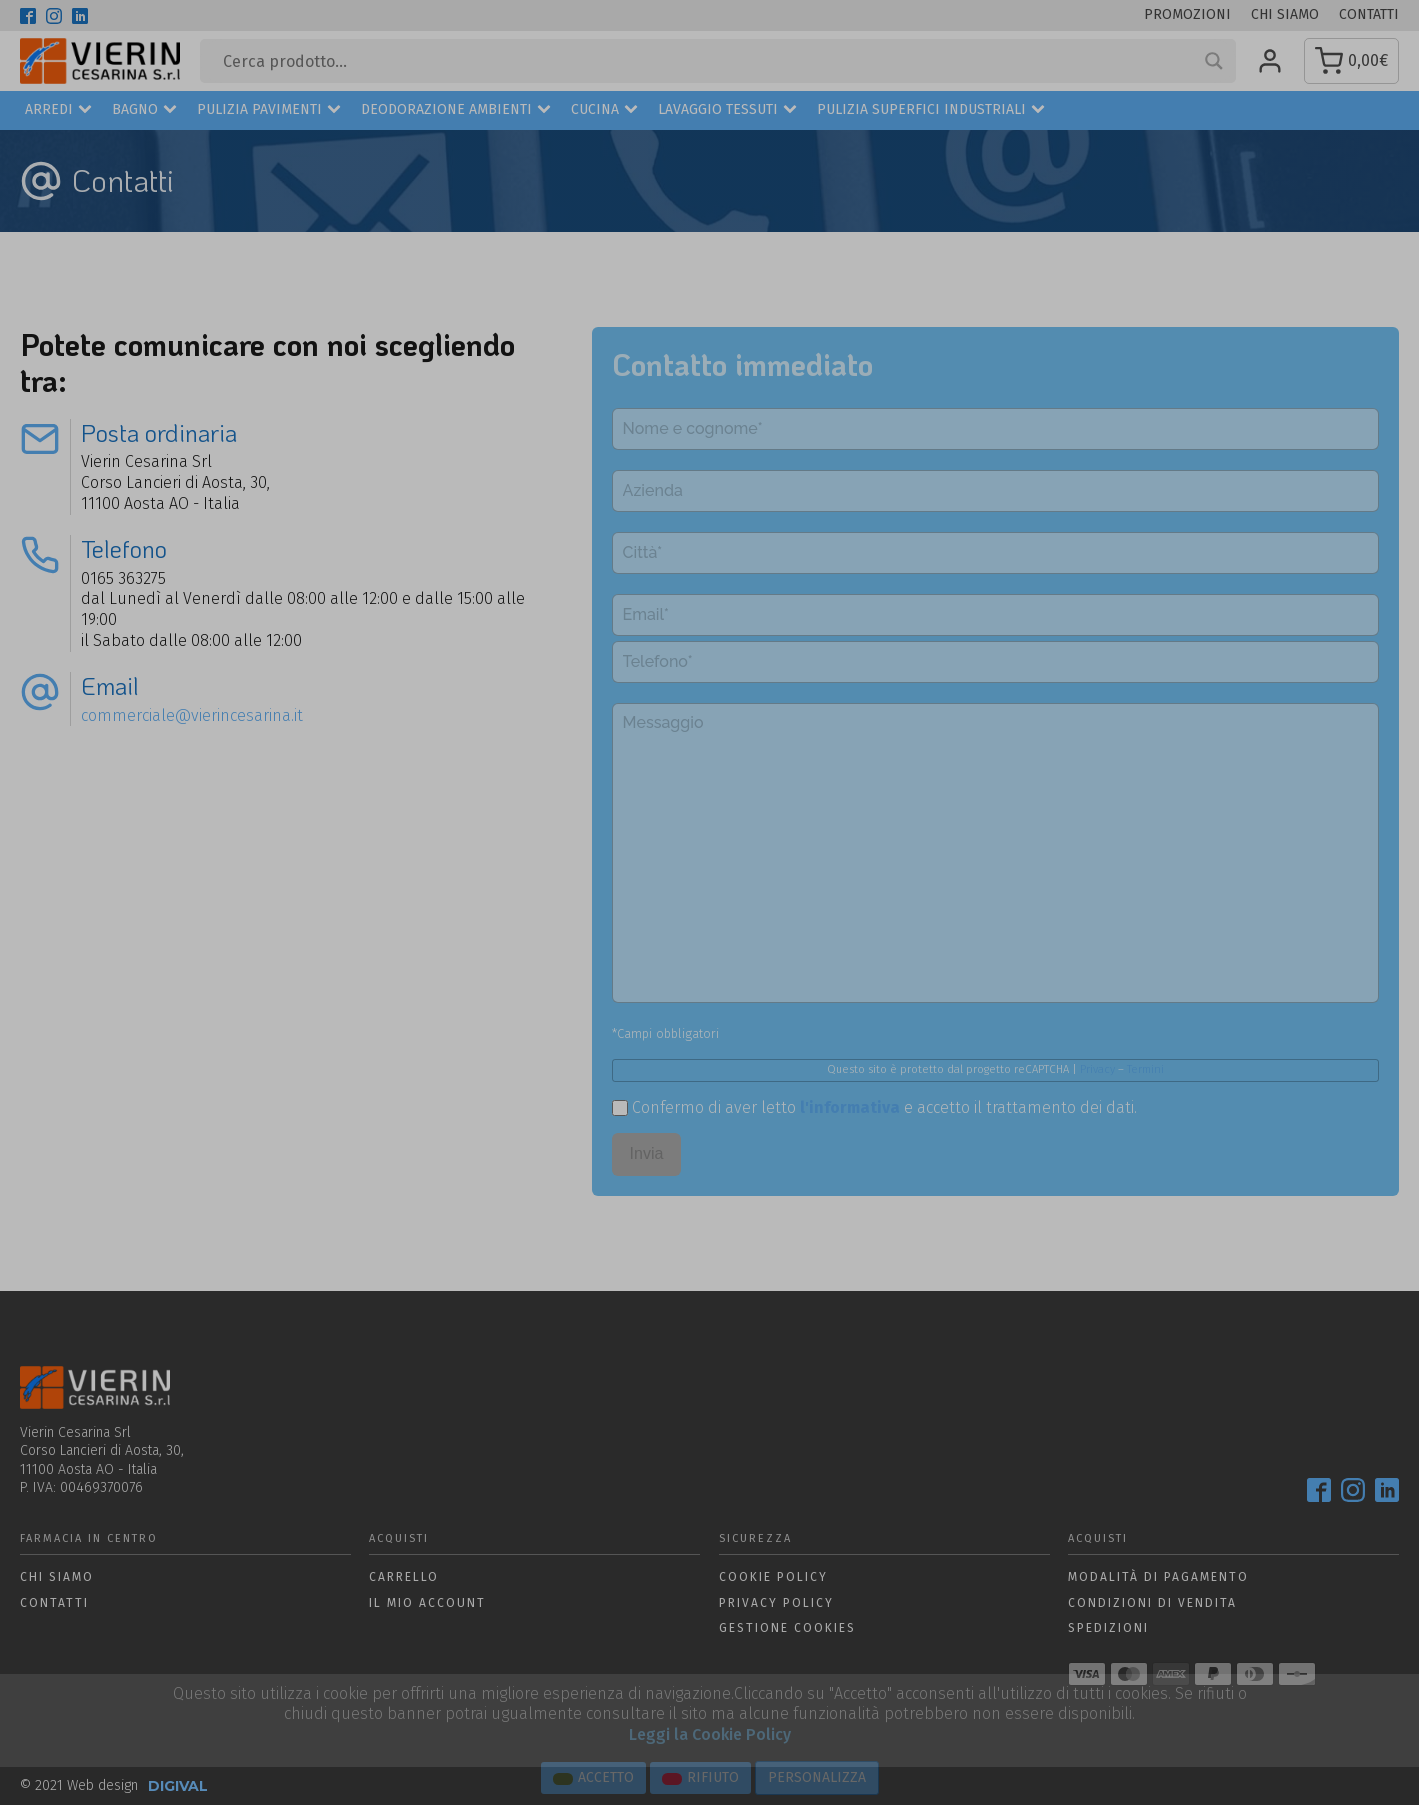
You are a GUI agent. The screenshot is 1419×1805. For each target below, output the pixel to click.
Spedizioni (1108, 1628)
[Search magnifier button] (1214, 61)
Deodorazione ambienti (456, 110)
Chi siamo (1285, 14)
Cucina (604, 110)
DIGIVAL (178, 1786)
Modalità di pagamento (1158, 1577)
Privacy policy (776, 1603)
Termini (1145, 1069)
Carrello (404, 1577)
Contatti (1369, 14)
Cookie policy (773, 1577)
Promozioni (1187, 14)
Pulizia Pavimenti (269, 110)
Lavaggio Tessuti (727, 110)
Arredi (58, 110)
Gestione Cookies (787, 1628)
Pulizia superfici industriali (931, 110)
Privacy (1097, 1069)
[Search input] (709, 61)
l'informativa (850, 1107)
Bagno (144, 110)
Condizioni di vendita (1152, 1603)
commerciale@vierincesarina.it (192, 715)
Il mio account (427, 1603)
